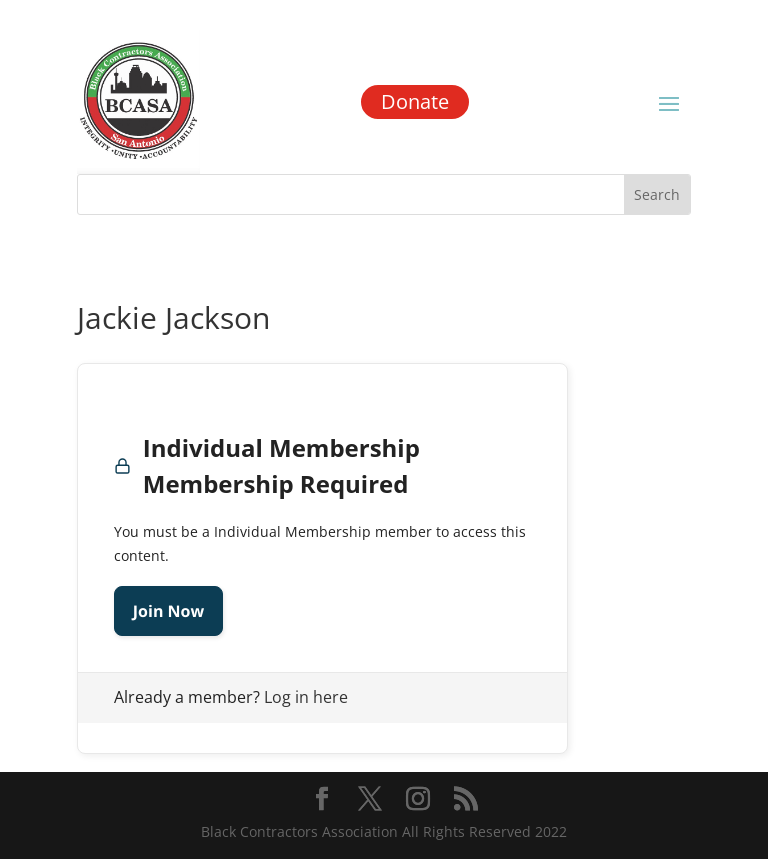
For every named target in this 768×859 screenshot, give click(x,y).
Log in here (306, 697)
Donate (415, 101)
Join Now (168, 611)
